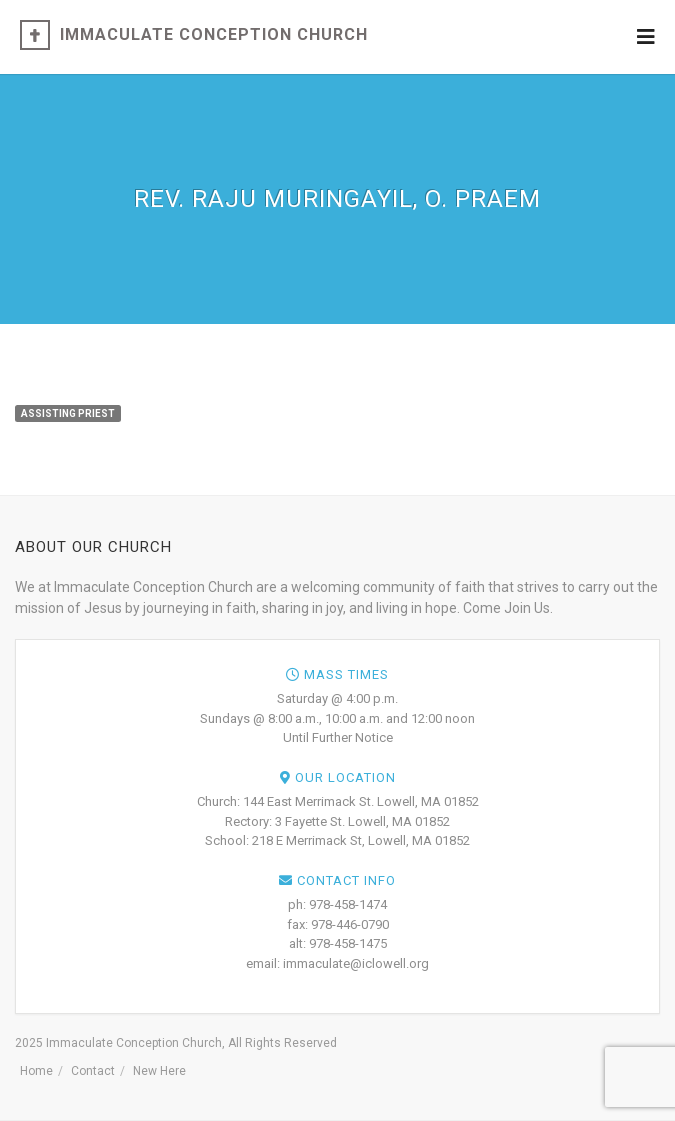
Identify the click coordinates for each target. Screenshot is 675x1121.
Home (36, 1071)
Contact (93, 1071)
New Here (159, 1071)
